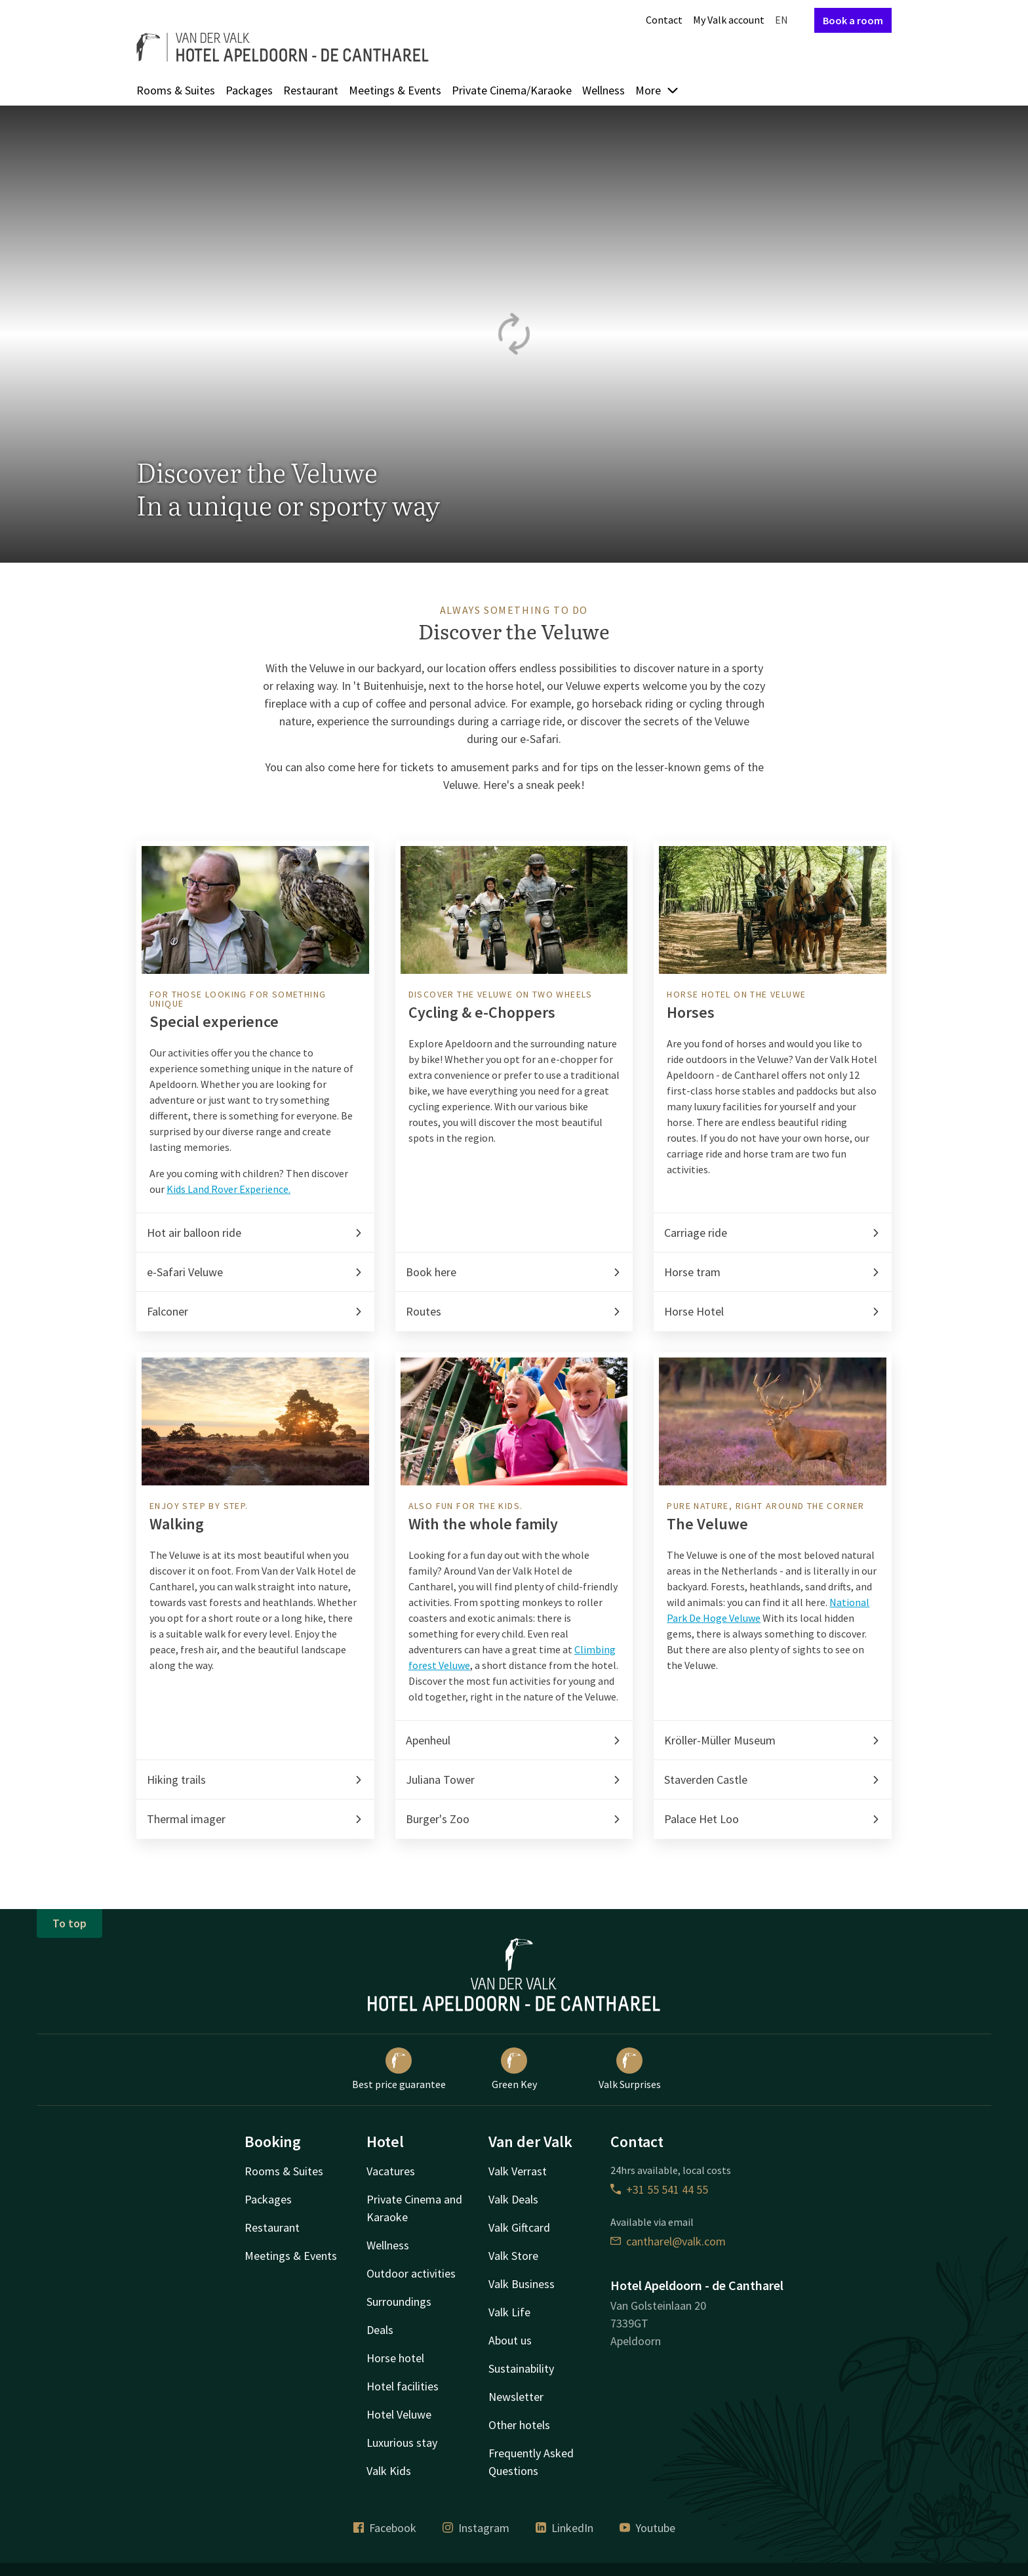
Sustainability (521, 2368)
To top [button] (69, 1923)
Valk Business (521, 2283)
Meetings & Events (395, 90)
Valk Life (509, 2312)
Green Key (514, 2069)
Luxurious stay (401, 2442)
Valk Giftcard (519, 2227)
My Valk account (728, 19)
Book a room (853, 20)
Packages (249, 90)
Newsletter (516, 2396)
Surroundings (398, 2301)
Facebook (384, 2527)
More (657, 90)
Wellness (603, 90)
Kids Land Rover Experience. (228, 1189)
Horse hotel (395, 2357)
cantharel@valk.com (668, 2241)
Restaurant (310, 90)
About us (510, 2340)
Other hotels (519, 2424)
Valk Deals (513, 2199)
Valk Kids (388, 2470)
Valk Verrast (517, 2171)
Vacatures (390, 2171)
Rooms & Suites (175, 90)
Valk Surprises (630, 2069)
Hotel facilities (402, 2386)
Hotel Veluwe (398, 2414)
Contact (664, 19)
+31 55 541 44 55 (659, 2189)
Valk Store (513, 2255)
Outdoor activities (411, 2273)
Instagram (476, 2527)
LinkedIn (564, 2527)
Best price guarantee (399, 2069)
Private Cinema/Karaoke (512, 90)
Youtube (647, 2527)
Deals (379, 2329)
